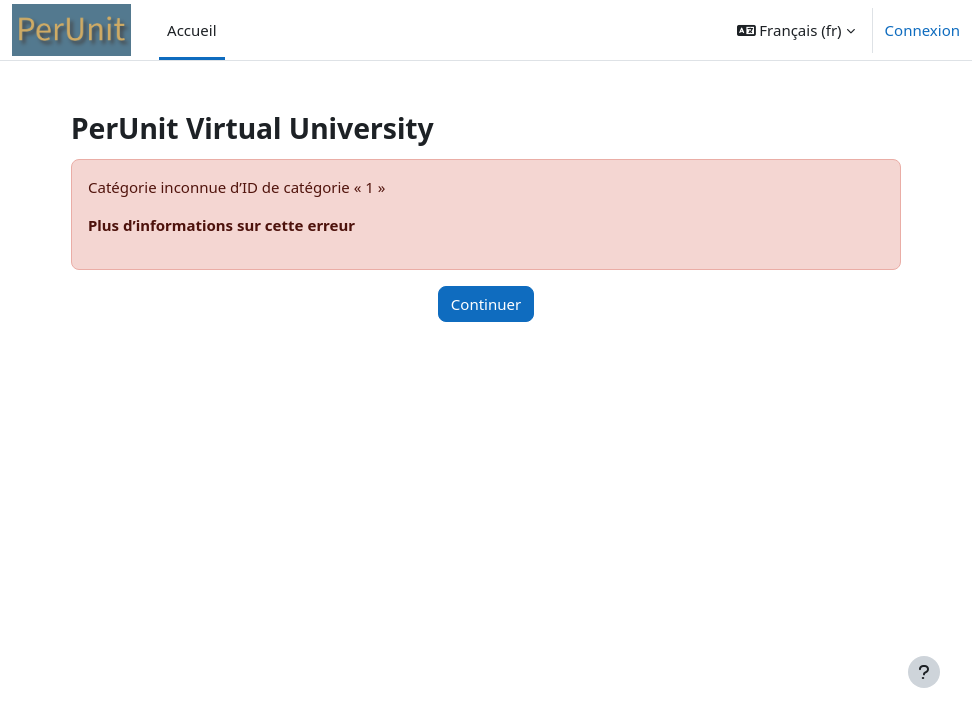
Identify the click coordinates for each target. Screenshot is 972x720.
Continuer (486, 304)
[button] (796, 30)
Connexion (922, 30)
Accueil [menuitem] (191, 30)
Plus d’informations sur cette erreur (221, 225)
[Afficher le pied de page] (924, 672)
